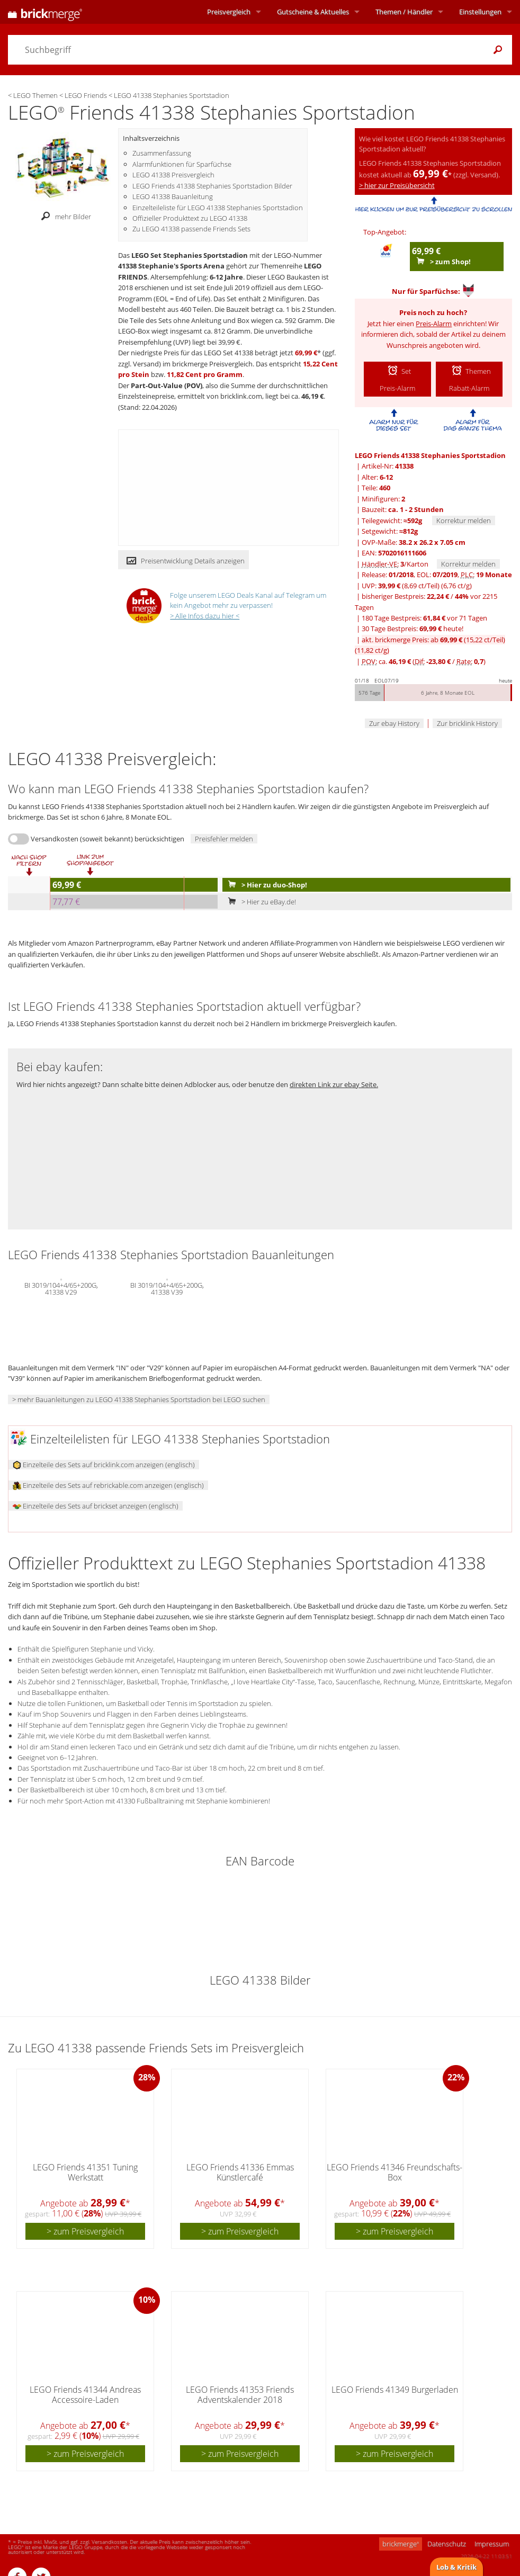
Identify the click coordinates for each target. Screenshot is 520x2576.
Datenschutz (446, 2543)
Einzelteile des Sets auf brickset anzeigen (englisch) (95, 1506)
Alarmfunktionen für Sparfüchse (181, 164)
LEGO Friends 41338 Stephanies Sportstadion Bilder (212, 186)
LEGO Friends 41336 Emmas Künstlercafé (240, 2172)
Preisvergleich (228, 11)
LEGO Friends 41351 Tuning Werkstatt (85, 2172)
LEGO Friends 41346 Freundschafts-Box (394, 2172)
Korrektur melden (463, 520)
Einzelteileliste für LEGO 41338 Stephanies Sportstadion (217, 207)
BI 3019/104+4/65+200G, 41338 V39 (167, 1288)
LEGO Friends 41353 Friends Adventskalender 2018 (240, 2395)
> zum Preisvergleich (85, 2231)
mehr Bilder (63, 216)
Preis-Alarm (434, 323)
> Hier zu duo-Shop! (265, 885)
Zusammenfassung (161, 153)
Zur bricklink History (467, 723)
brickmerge (400, 2543)
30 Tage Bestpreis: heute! (412, 628)
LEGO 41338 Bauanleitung (172, 196)
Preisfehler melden (224, 838)
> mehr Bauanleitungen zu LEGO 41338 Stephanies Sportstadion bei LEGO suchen (138, 1399)
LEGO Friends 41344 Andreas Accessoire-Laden (85, 2395)
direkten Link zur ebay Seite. (334, 1084)
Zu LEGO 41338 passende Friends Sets (191, 229)
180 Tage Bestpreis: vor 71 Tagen (424, 618)
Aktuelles (313, 11)
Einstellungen (480, 11)
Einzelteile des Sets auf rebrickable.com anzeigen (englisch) (108, 1485)
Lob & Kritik (456, 2567)
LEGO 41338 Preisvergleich (173, 174)
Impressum (491, 2543)
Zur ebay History (394, 723)
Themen (404, 11)
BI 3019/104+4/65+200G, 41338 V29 (61, 1288)
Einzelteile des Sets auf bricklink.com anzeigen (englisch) (104, 1464)
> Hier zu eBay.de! (259, 901)
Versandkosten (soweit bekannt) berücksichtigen (107, 838)
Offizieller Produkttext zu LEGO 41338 (189, 218)
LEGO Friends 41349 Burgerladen (394, 2389)
